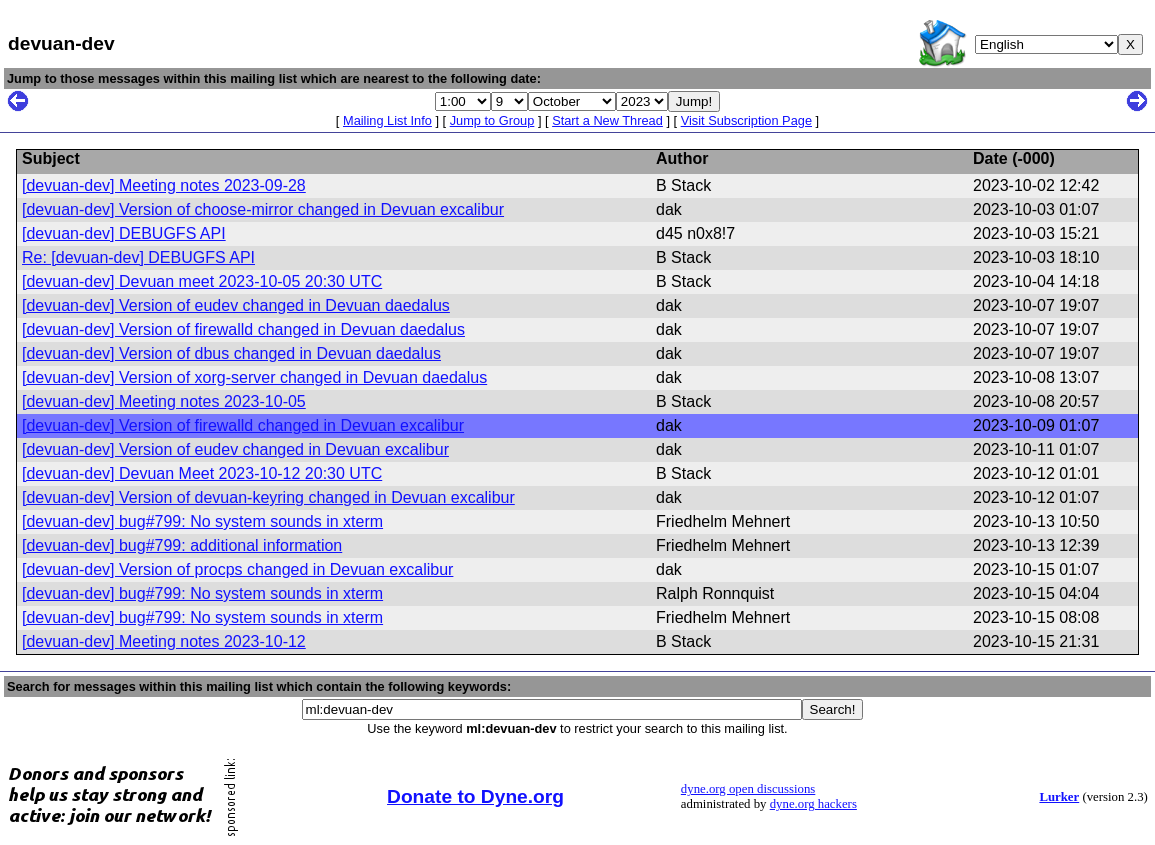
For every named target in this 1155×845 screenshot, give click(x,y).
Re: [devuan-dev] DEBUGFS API (138, 257)
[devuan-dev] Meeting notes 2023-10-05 (164, 401)
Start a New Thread (607, 120)
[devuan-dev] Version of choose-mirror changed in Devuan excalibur (263, 209)
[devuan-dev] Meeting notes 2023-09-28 (164, 185)
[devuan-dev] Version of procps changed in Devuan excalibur (237, 569)
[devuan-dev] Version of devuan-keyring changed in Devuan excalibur (268, 497)
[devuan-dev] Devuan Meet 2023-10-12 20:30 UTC (202, 473)
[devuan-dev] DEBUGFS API (124, 233)
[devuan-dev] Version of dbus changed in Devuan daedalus (231, 353)
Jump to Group (492, 120)
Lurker (1059, 797)
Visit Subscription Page (746, 120)
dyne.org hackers (813, 804)
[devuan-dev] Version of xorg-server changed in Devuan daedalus (254, 377)
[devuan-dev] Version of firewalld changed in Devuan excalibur (243, 425)
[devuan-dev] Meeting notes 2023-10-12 (164, 641)
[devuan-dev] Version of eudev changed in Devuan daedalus (236, 305)
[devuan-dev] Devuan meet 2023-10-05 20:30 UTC (202, 281)
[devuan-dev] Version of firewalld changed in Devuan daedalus (243, 329)
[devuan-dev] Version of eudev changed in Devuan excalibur (235, 449)
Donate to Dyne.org (475, 796)
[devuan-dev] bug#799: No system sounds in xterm (202, 521)
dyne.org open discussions (748, 789)
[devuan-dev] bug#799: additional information (182, 545)
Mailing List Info (387, 120)
